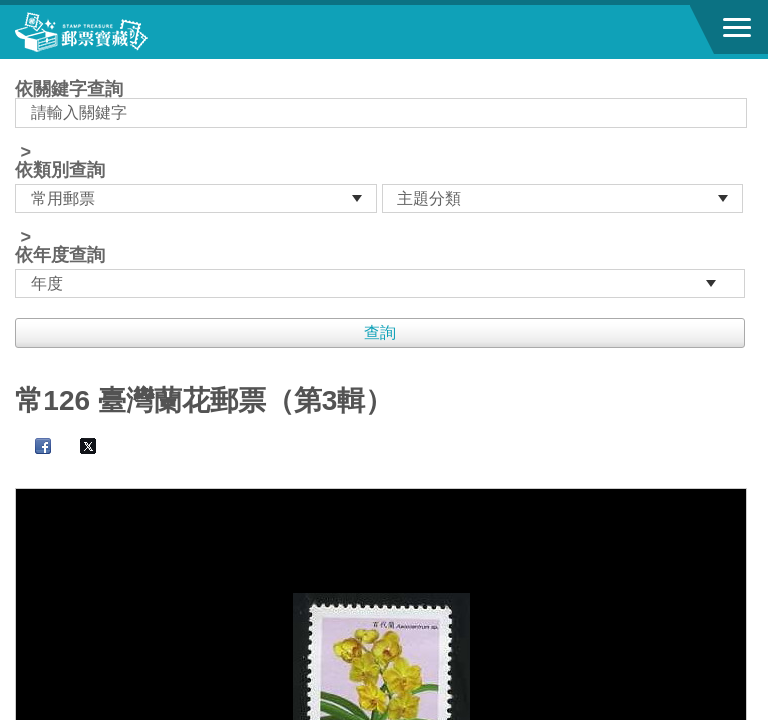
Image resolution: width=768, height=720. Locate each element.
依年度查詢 (60, 255)
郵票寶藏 (125, 32)
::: (21, 67)
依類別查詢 (60, 170)
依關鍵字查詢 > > (383, 189)
